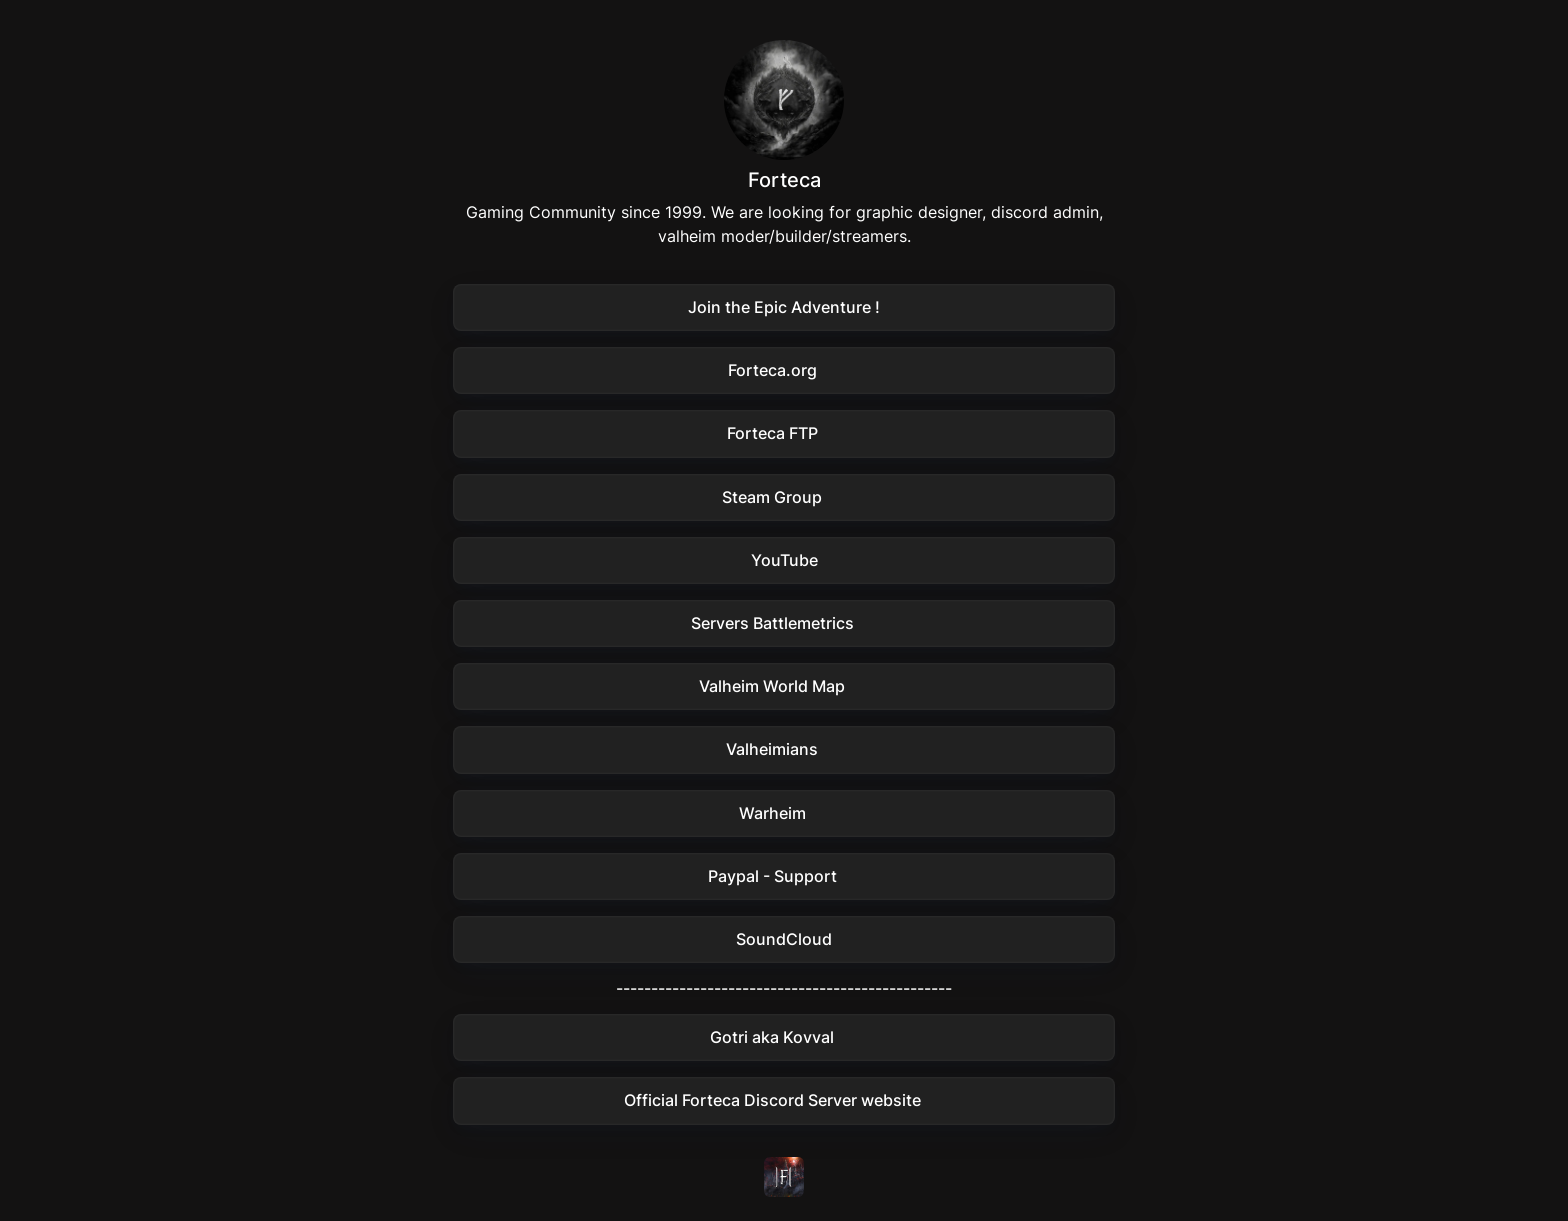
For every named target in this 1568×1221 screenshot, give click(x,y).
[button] (784, 307)
